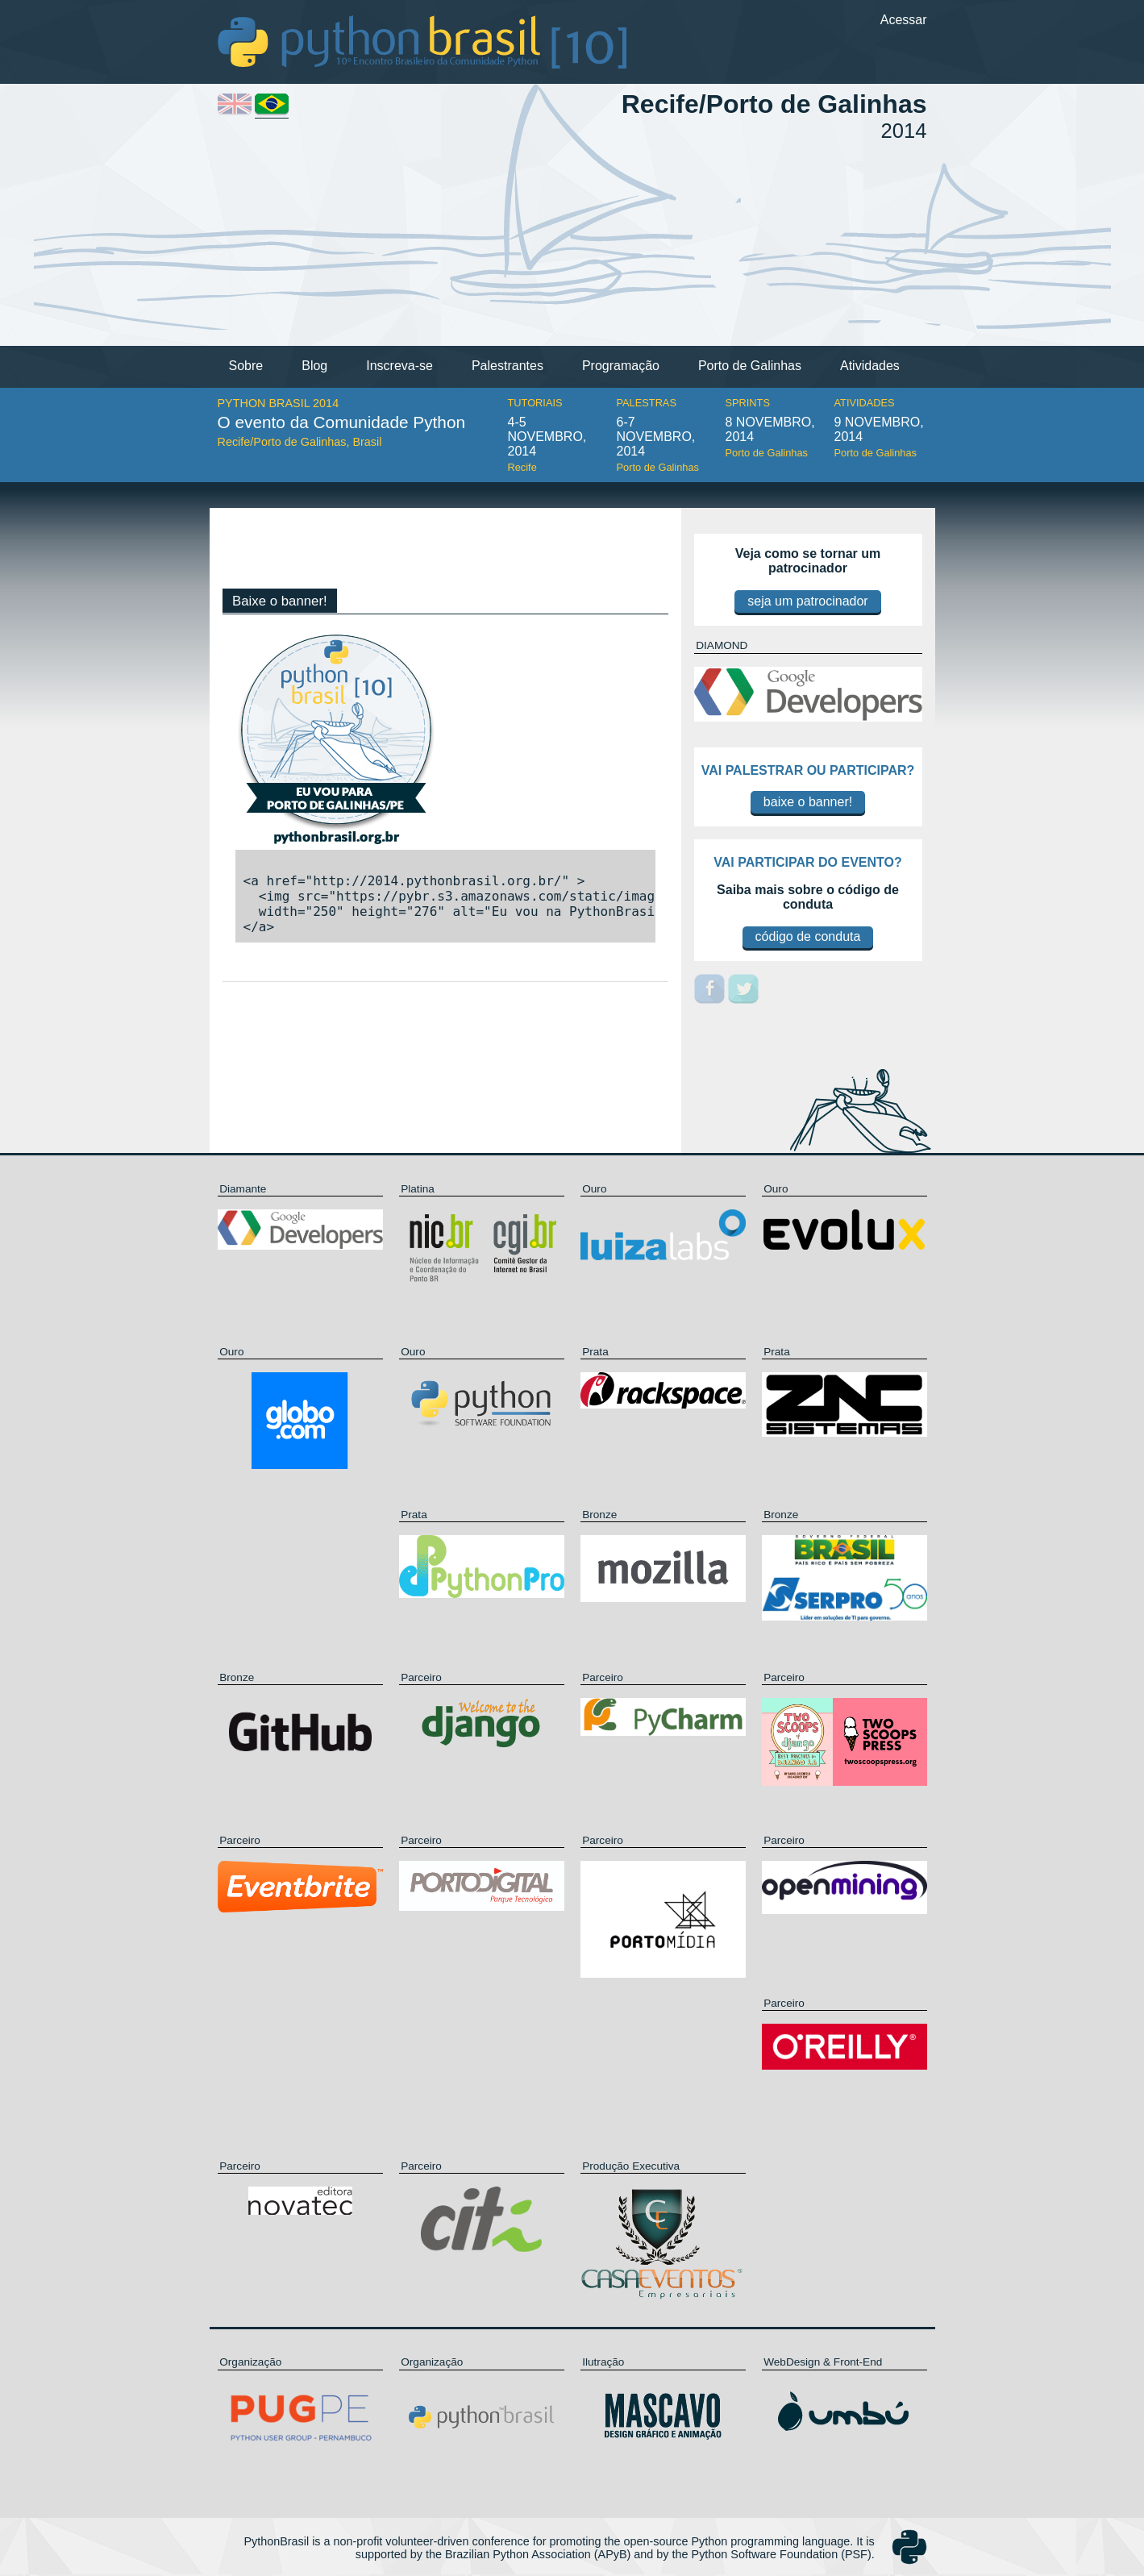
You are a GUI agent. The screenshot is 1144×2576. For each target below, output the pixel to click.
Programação (620, 365)
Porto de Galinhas (749, 365)
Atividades (870, 365)
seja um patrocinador (807, 601)
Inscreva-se (399, 365)
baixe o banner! (807, 802)
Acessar (903, 20)
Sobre (246, 365)
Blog (314, 365)
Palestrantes (507, 365)
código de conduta (808, 936)
